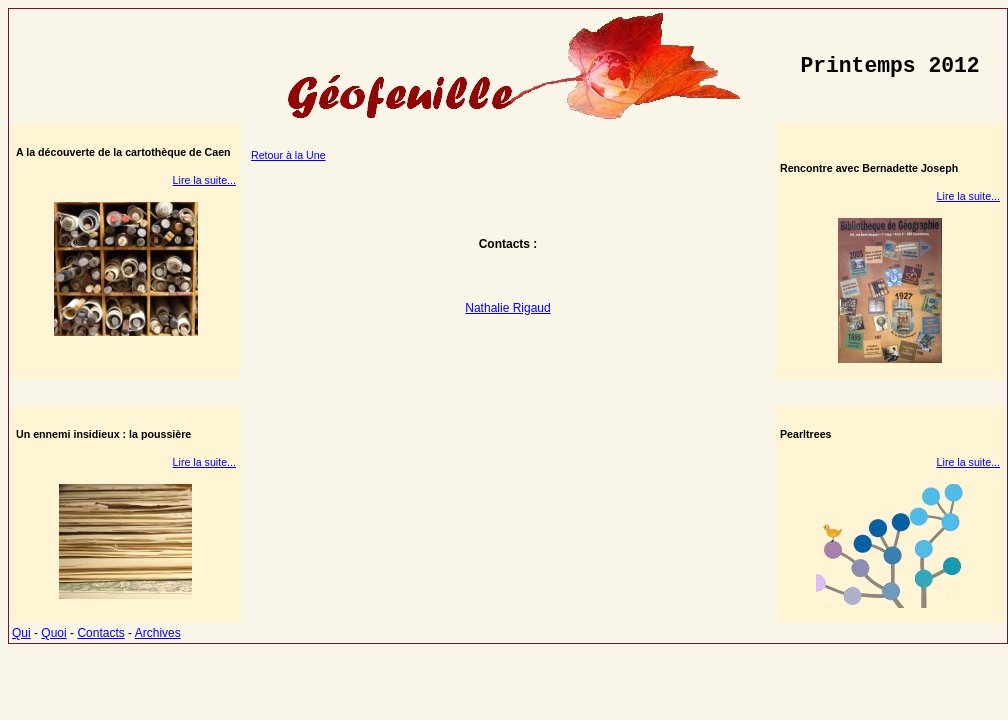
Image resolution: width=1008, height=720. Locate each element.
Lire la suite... (204, 180)
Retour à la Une (288, 155)
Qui (21, 633)
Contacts (100, 633)
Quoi (53, 633)
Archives (158, 633)
